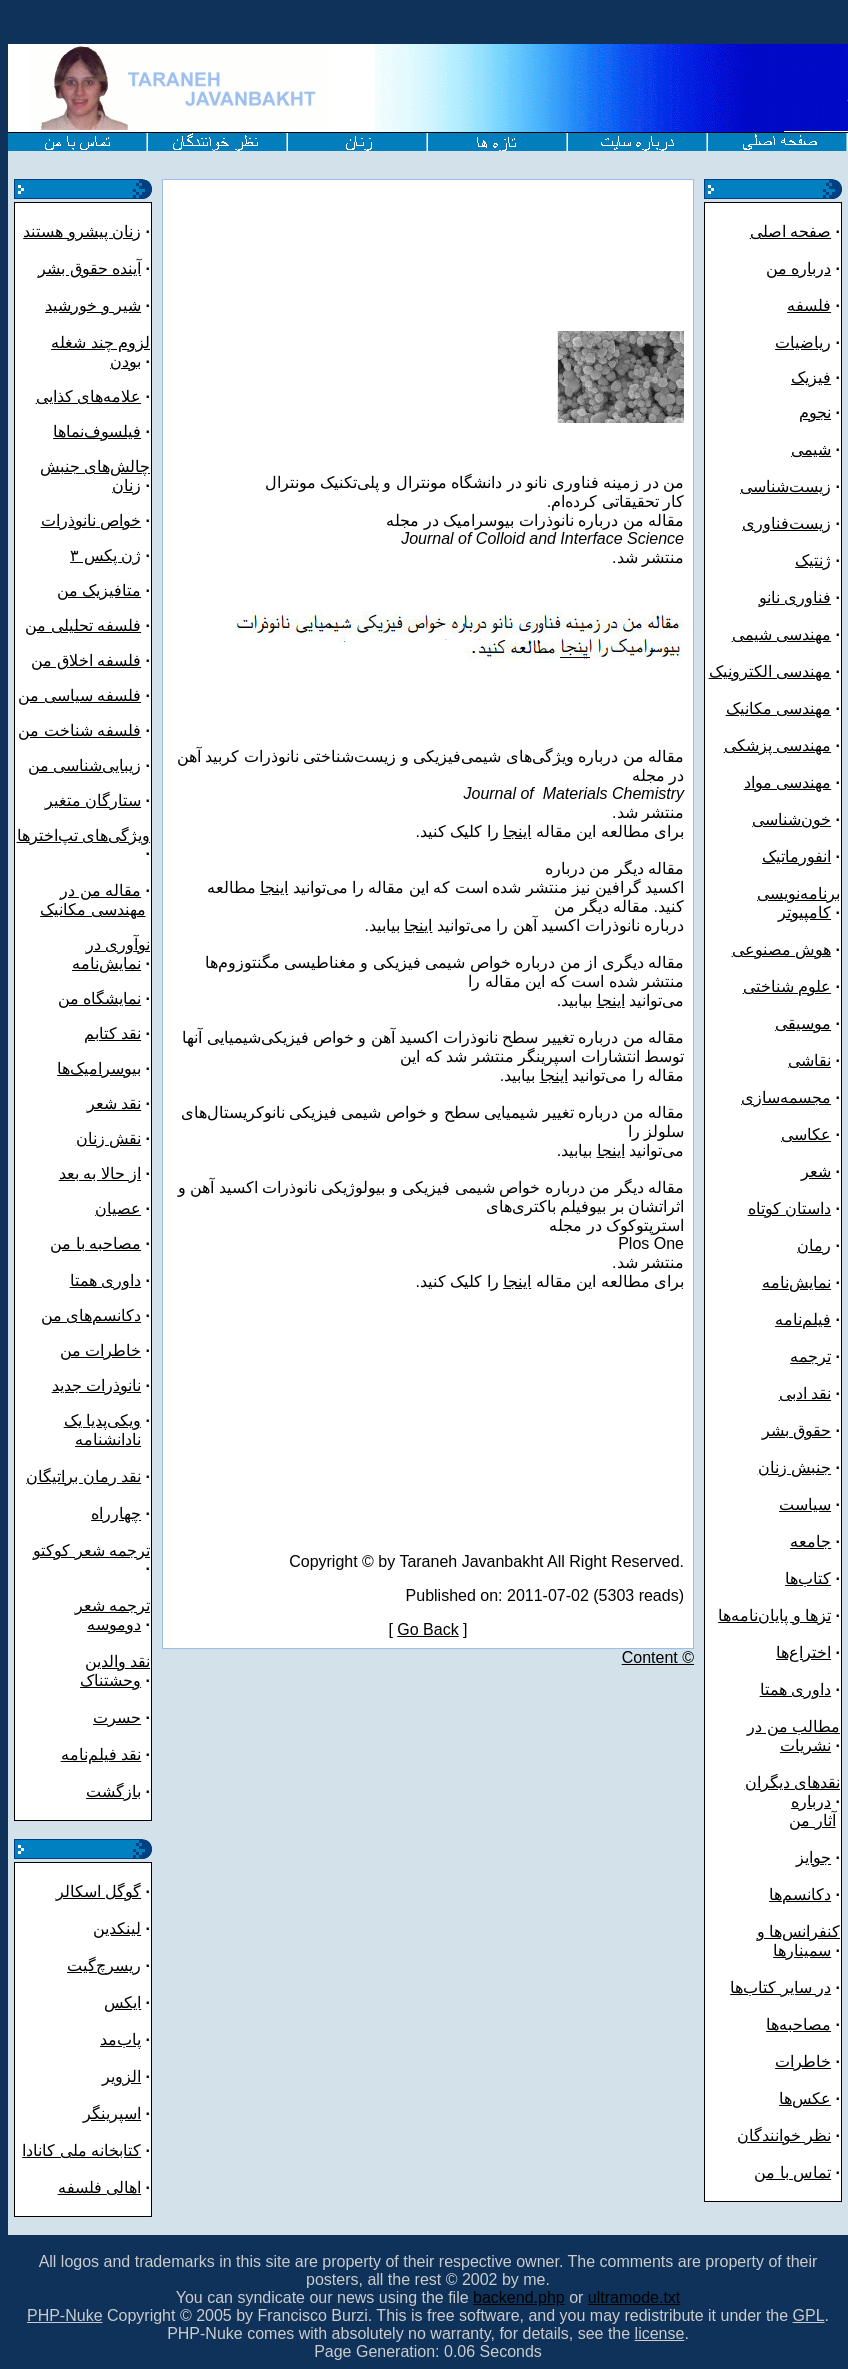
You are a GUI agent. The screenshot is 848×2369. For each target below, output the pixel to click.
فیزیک (811, 377)
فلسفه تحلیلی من (83, 625)
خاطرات (803, 2061)
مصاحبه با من (95, 1243)
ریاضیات (803, 342)
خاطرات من (100, 1350)
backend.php (519, 2297)
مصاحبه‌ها (798, 2024)
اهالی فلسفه (99, 2187)
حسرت (117, 1717)
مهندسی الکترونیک (770, 671)
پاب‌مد (120, 2039)
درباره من (798, 268)
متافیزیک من (99, 590)
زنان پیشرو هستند (82, 231)
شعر (816, 1171)
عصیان (118, 1208)
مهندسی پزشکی (777, 745)
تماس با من (792, 2172)
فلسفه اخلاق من (86, 660)
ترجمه (810, 1356)
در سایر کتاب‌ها (780, 1987)
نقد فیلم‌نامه (101, 1754)
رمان (814, 1245)
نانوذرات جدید (96, 1385)
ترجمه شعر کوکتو (91, 1550)
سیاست (805, 1504)
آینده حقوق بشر (89, 268)
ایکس (122, 2002)
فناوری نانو (795, 597)
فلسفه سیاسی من (79, 695)
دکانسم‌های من (91, 1315)
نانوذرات (68, 520)
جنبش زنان (794, 1467)
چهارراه (116, 1513)
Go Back (427, 1629)
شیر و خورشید (93, 305)
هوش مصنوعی (781, 949)
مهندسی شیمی (781, 634)
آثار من (812, 1820)
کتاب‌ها (808, 1578)
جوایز (813, 1857)
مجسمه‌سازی (786, 1097)
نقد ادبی (805, 1393)
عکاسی (806, 1134)
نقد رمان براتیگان (83, 1476)
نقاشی (809, 1060)
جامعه (810, 1541)
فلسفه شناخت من (79, 730)
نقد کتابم (112, 1033)
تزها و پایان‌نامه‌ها (774, 1615)
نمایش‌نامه (796, 1282)
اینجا (517, 831)
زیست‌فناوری (786, 523)
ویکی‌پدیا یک (102, 1420)
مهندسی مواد (787, 782)
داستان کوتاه (789, 1208)
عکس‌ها (805, 2098)
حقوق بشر (796, 1430)
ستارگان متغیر (93, 800)
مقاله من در (100, 890)
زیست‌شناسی (785, 486)
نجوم (815, 412)
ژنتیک (813, 560)
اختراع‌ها (803, 1652)
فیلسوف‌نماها (97, 431)
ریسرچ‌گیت (104, 1965)
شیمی (811, 449)
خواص (118, 520)
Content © (658, 1657)
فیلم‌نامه (803, 1319)
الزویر (121, 2076)
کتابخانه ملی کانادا (81, 2150)
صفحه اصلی (790, 231)
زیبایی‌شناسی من (84, 765)
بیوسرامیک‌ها (99, 1068)
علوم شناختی (787, 986)
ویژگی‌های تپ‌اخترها (83, 835)
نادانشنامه (108, 1439)
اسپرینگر (112, 2113)
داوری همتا (105, 1280)
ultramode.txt (634, 2297)
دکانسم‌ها (800, 1894)
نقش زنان (108, 1138)
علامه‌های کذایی (88, 396)
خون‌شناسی (791, 819)
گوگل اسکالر (98, 1891)
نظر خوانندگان (784, 2135)
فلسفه (809, 305)
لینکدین (117, 1928)
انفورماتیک (796, 856)
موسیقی (803, 1023)
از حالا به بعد (100, 1173)
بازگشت (113, 1791)
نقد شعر (114, 1103)
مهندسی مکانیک (92, 909)
